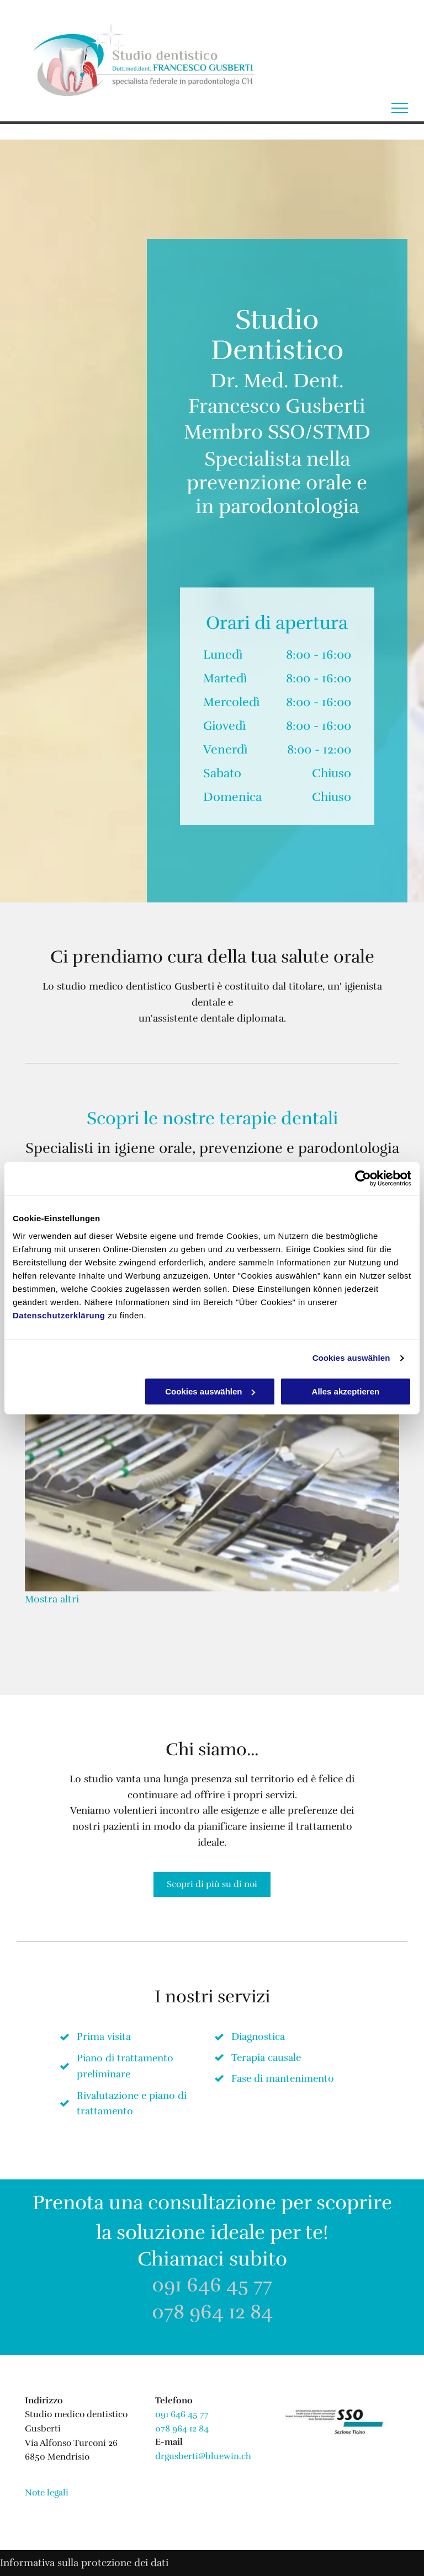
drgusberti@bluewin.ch (203, 2456)
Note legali (46, 2492)
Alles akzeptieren (346, 1391)
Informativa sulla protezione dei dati (84, 2563)
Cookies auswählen (351, 1357)
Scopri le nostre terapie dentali (212, 1118)
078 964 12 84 (212, 2312)
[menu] (399, 108)
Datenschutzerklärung (59, 1315)
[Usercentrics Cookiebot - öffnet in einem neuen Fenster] (363, 1178)
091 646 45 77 (212, 2285)
